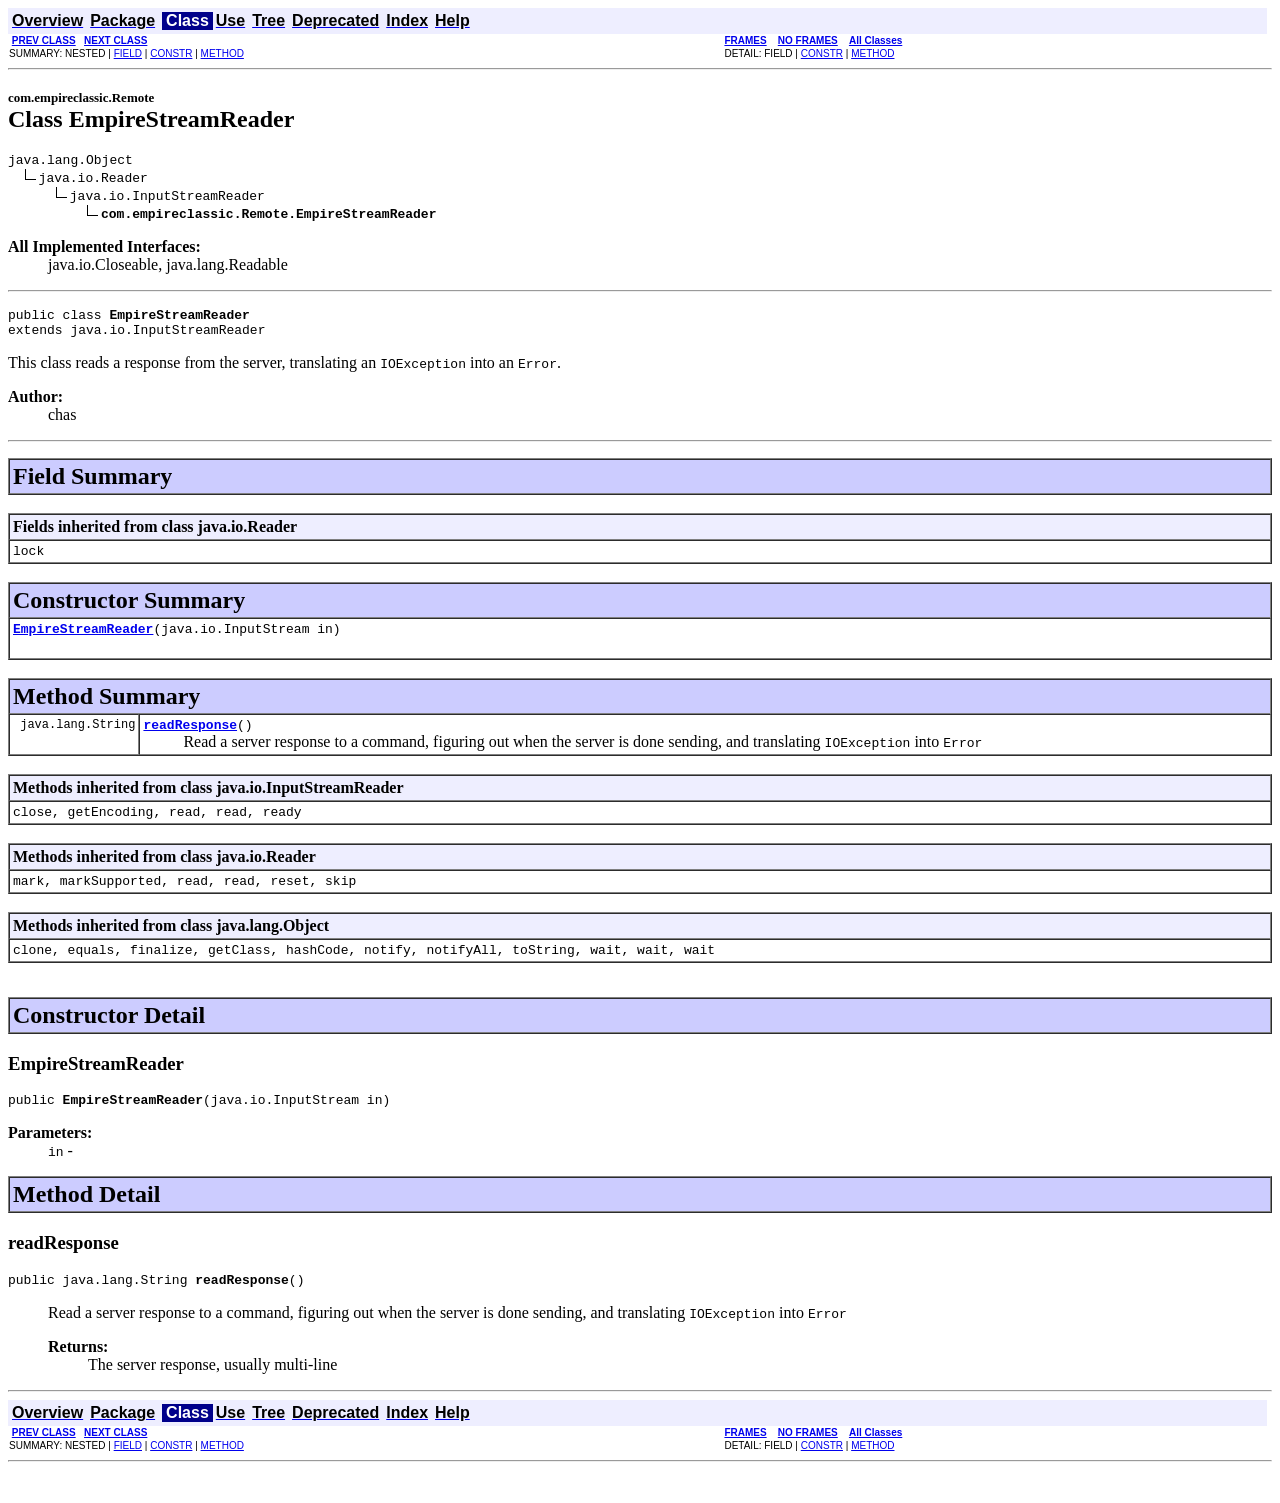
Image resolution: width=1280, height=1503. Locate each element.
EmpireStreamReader (83, 643)
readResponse (190, 742)
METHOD (222, 53)
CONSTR (171, 53)
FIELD (128, 53)
